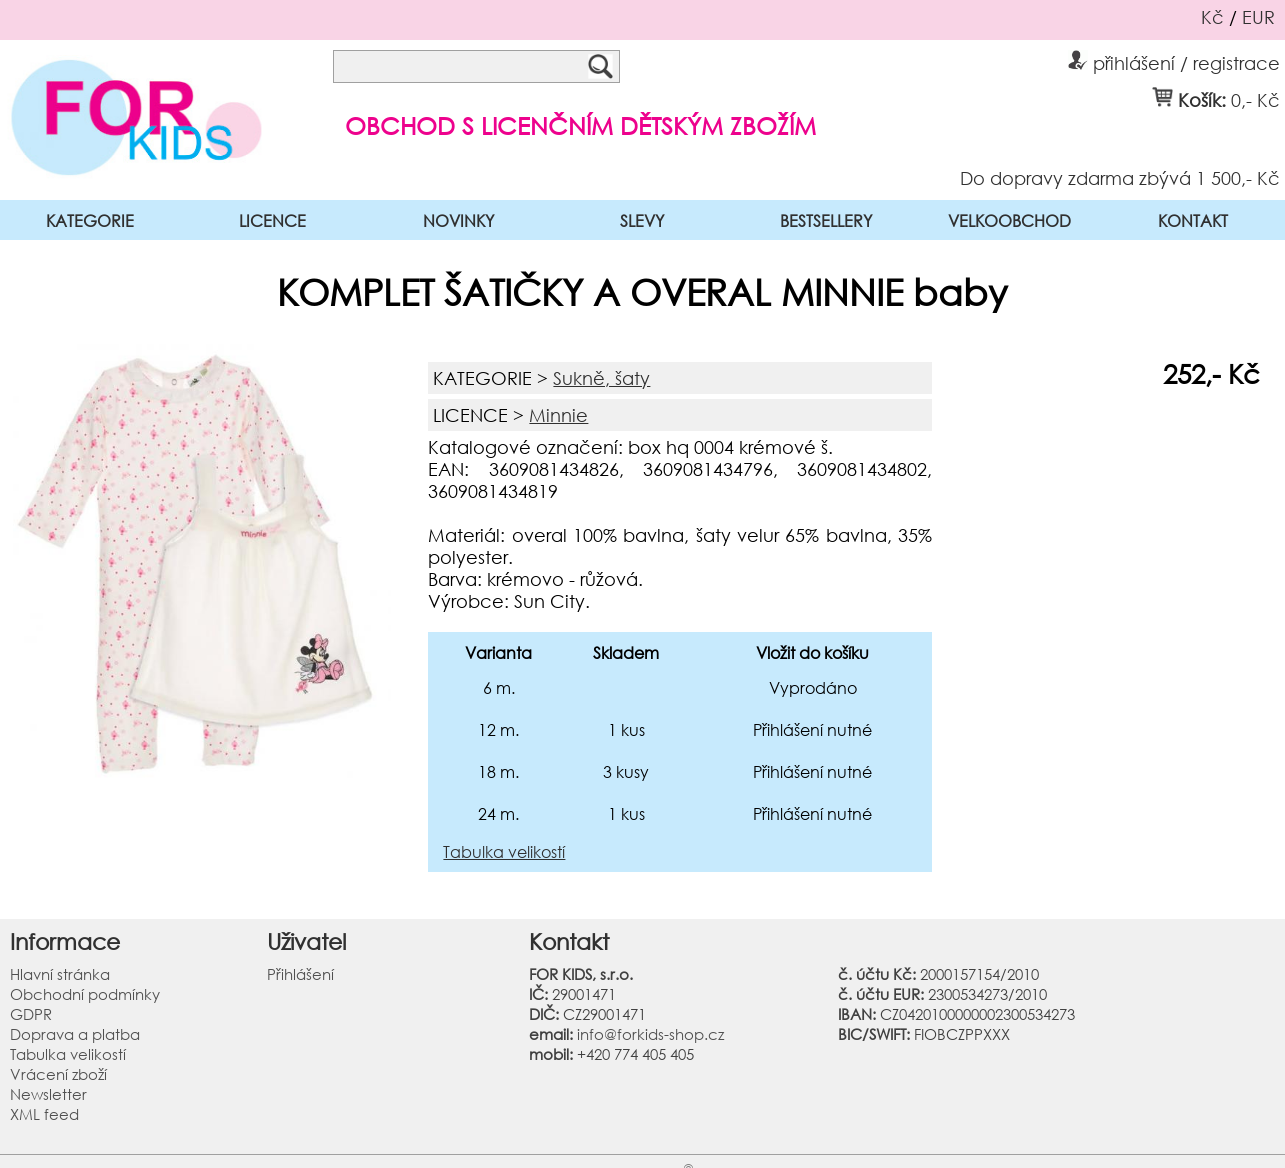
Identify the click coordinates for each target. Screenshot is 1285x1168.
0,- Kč (1255, 99)
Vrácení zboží (58, 1074)
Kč (1212, 17)
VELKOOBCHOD (1009, 220)
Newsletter (48, 1094)
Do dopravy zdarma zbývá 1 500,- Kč (1120, 177)
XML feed (44, 1114)
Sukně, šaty (601, 378)
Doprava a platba (75, 1034)
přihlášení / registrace (1174, 60)
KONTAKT (1193, 220)
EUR (1258, 17)
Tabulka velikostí (504, 851)
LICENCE (272, 220)
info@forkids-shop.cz (650, 1034)
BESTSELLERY (826, 220)
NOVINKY (458, 220)
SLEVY (642, 220)
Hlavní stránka (60, 974)
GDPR (31, 1014)
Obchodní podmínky (85, 994)
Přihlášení (300, 974)
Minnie (558, 415)
